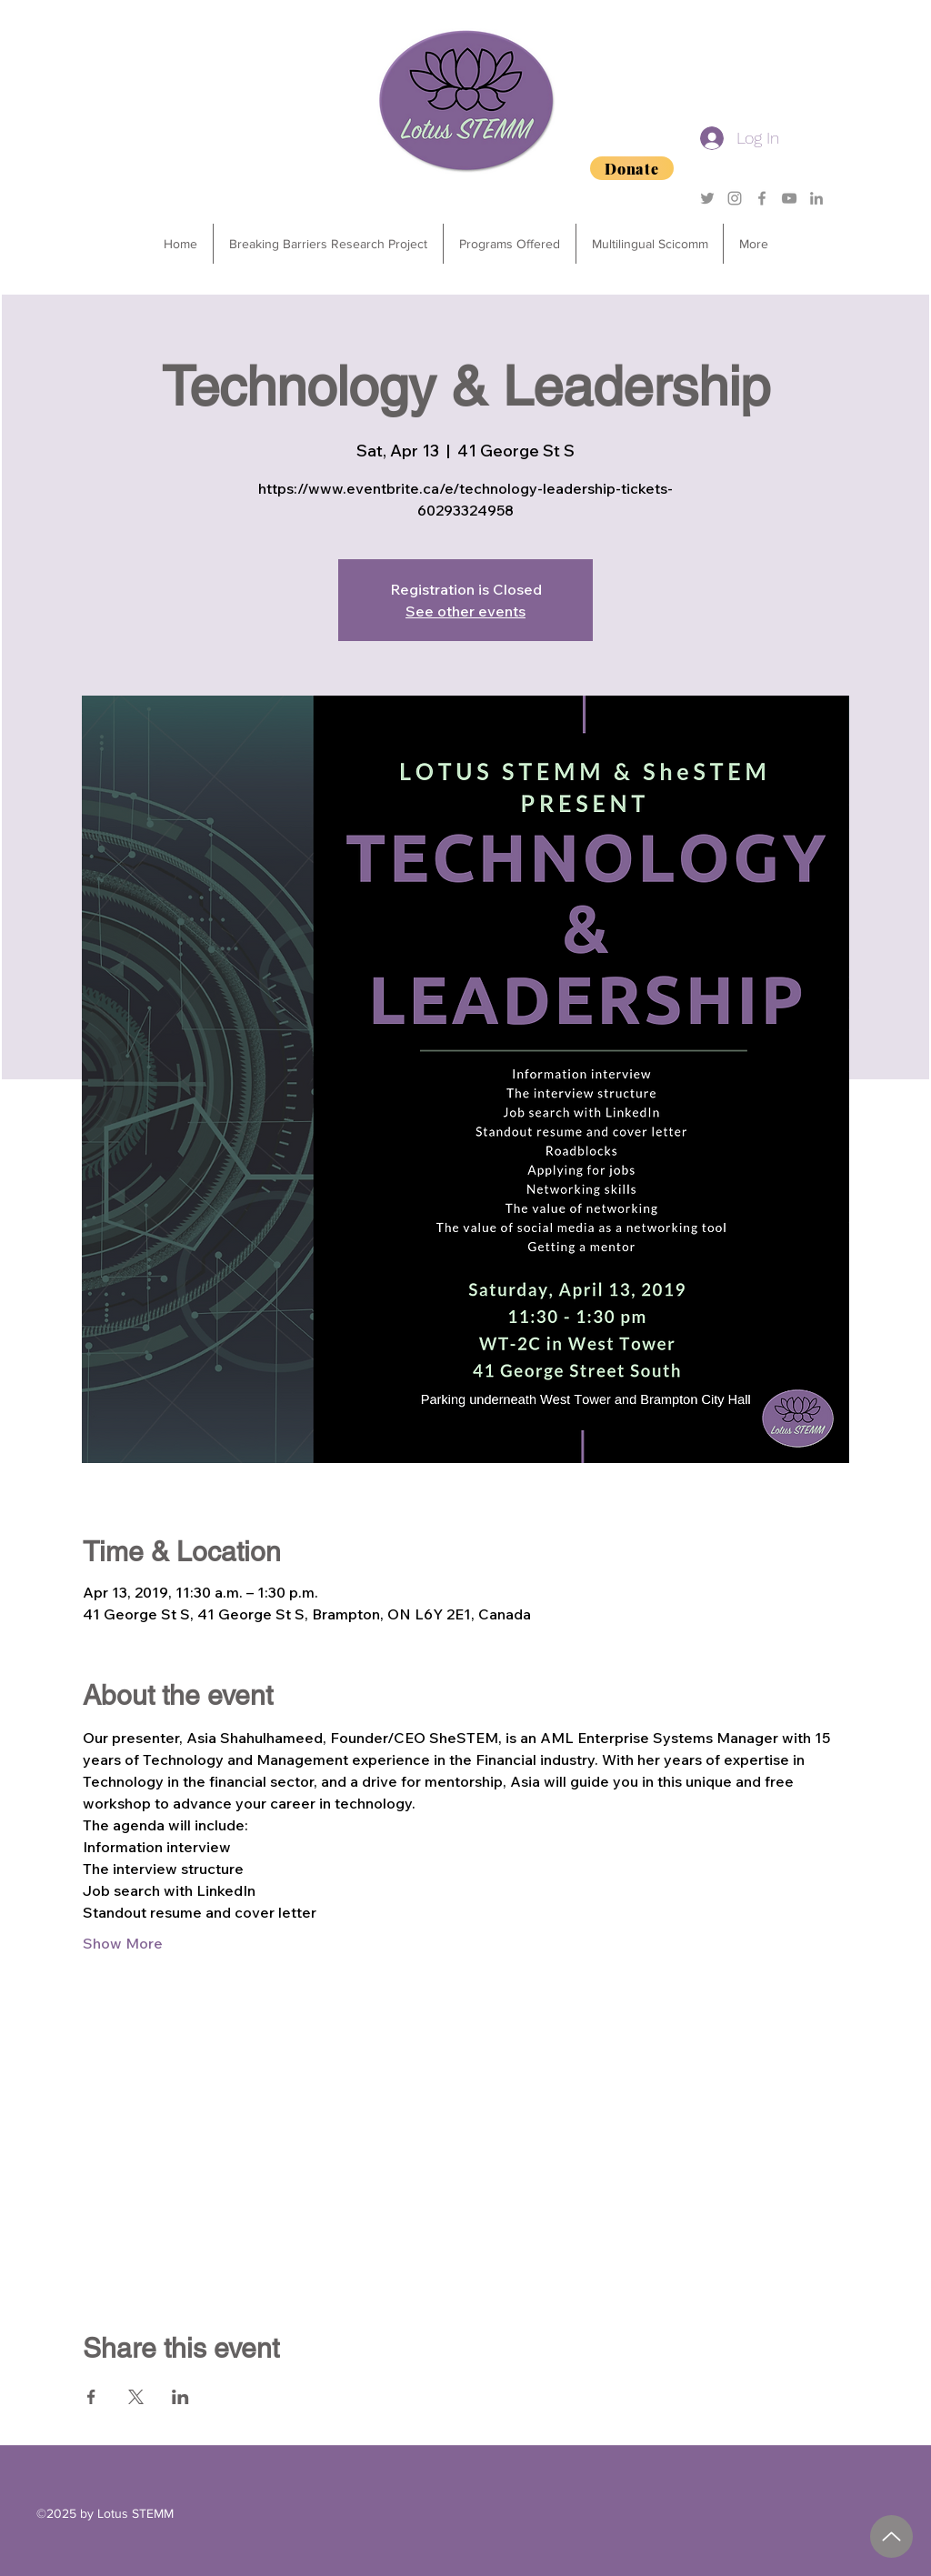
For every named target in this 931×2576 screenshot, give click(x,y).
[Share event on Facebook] (91, 2397)
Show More (123, 1943)
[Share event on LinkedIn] (180, 2397)
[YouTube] (789, 198)
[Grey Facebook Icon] (762, 198)
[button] (509, 244)
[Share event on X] (136, 2397)
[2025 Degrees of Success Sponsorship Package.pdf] (891, 2536)
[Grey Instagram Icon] (735, 198)
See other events (465, 611)
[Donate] (632, 168)
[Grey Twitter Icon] (707, 198)
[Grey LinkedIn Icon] (816, 198)
